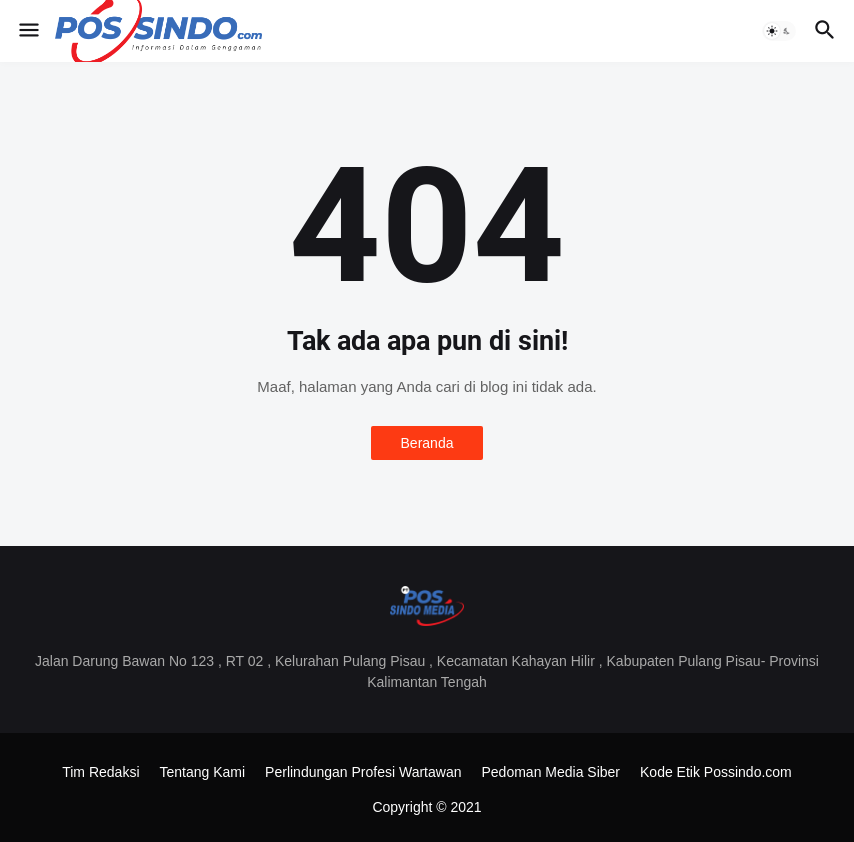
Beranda (427, 443)
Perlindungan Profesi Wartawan (363, 772)
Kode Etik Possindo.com (716, 772)
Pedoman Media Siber (550, 772)
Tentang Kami (203, 772)
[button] (27, 31)
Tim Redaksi (100, 772)
